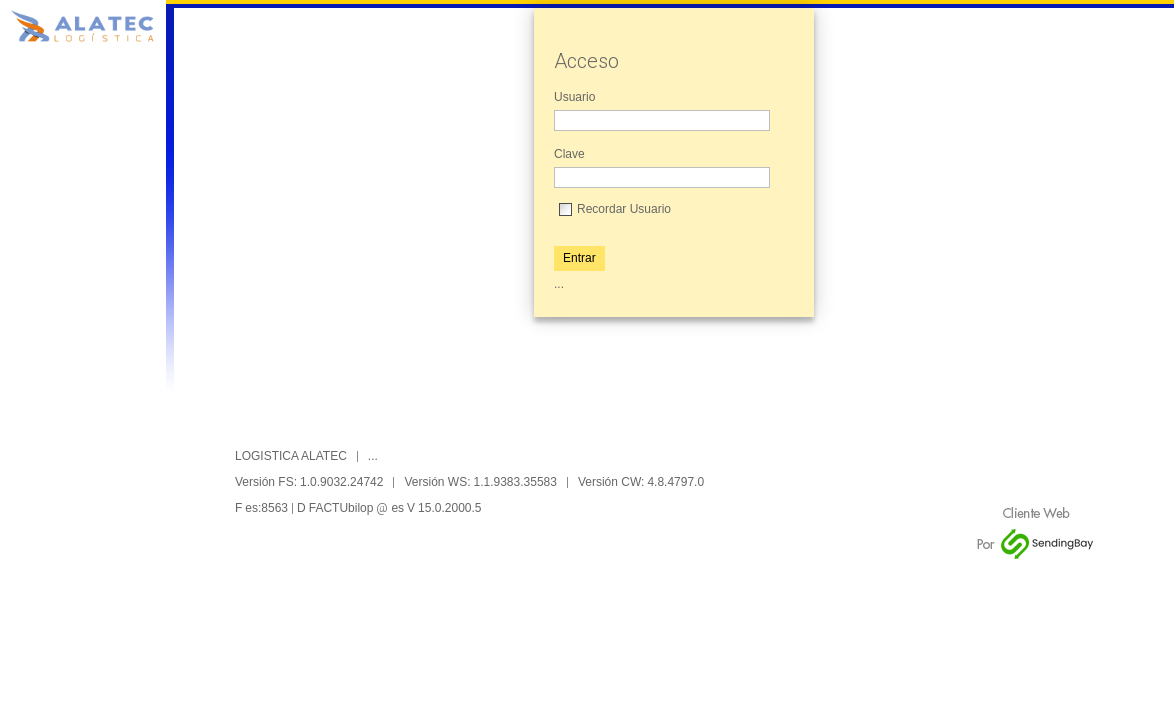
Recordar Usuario (624, 209)
